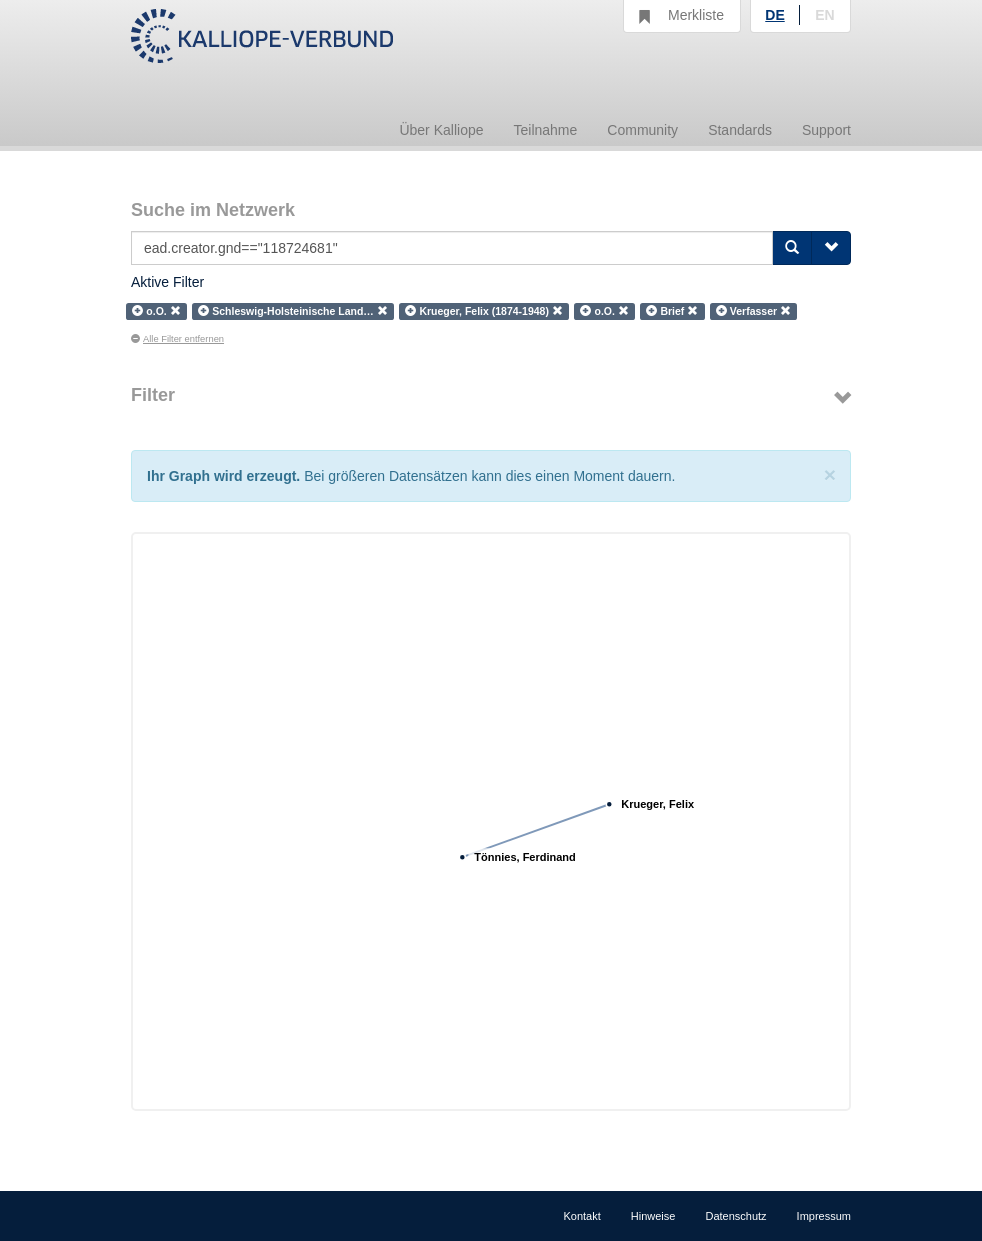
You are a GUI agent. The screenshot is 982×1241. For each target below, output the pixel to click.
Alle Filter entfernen (177, 339)
